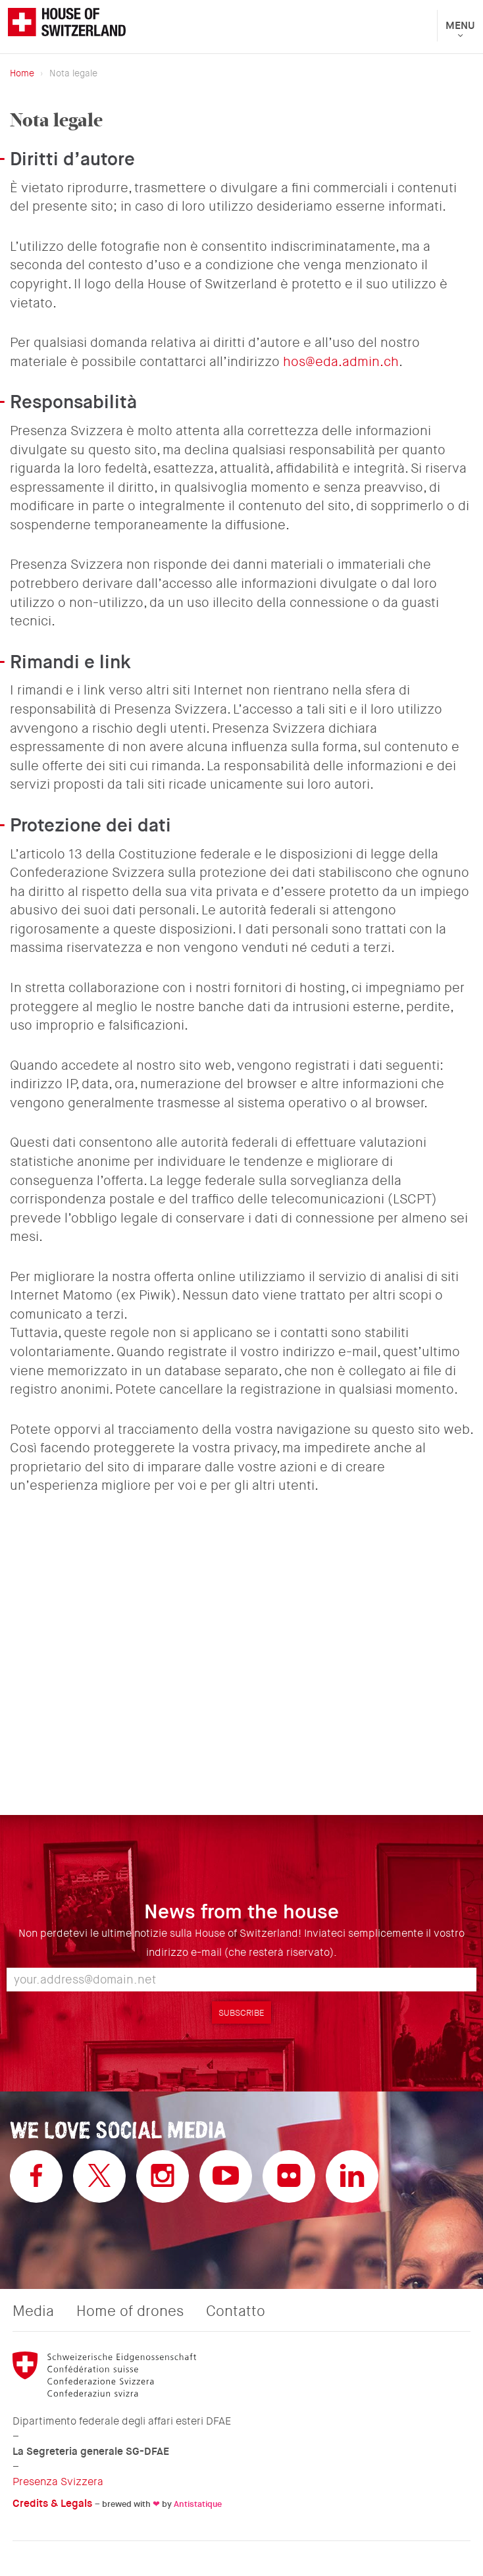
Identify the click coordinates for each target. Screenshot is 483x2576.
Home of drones (130, 2311)
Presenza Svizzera (58, 2481)
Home (22, 73)
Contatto (235, 2311)
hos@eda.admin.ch (341, 362)
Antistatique (198, 2504)
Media (33, 2311)
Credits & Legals (52, 2503)
